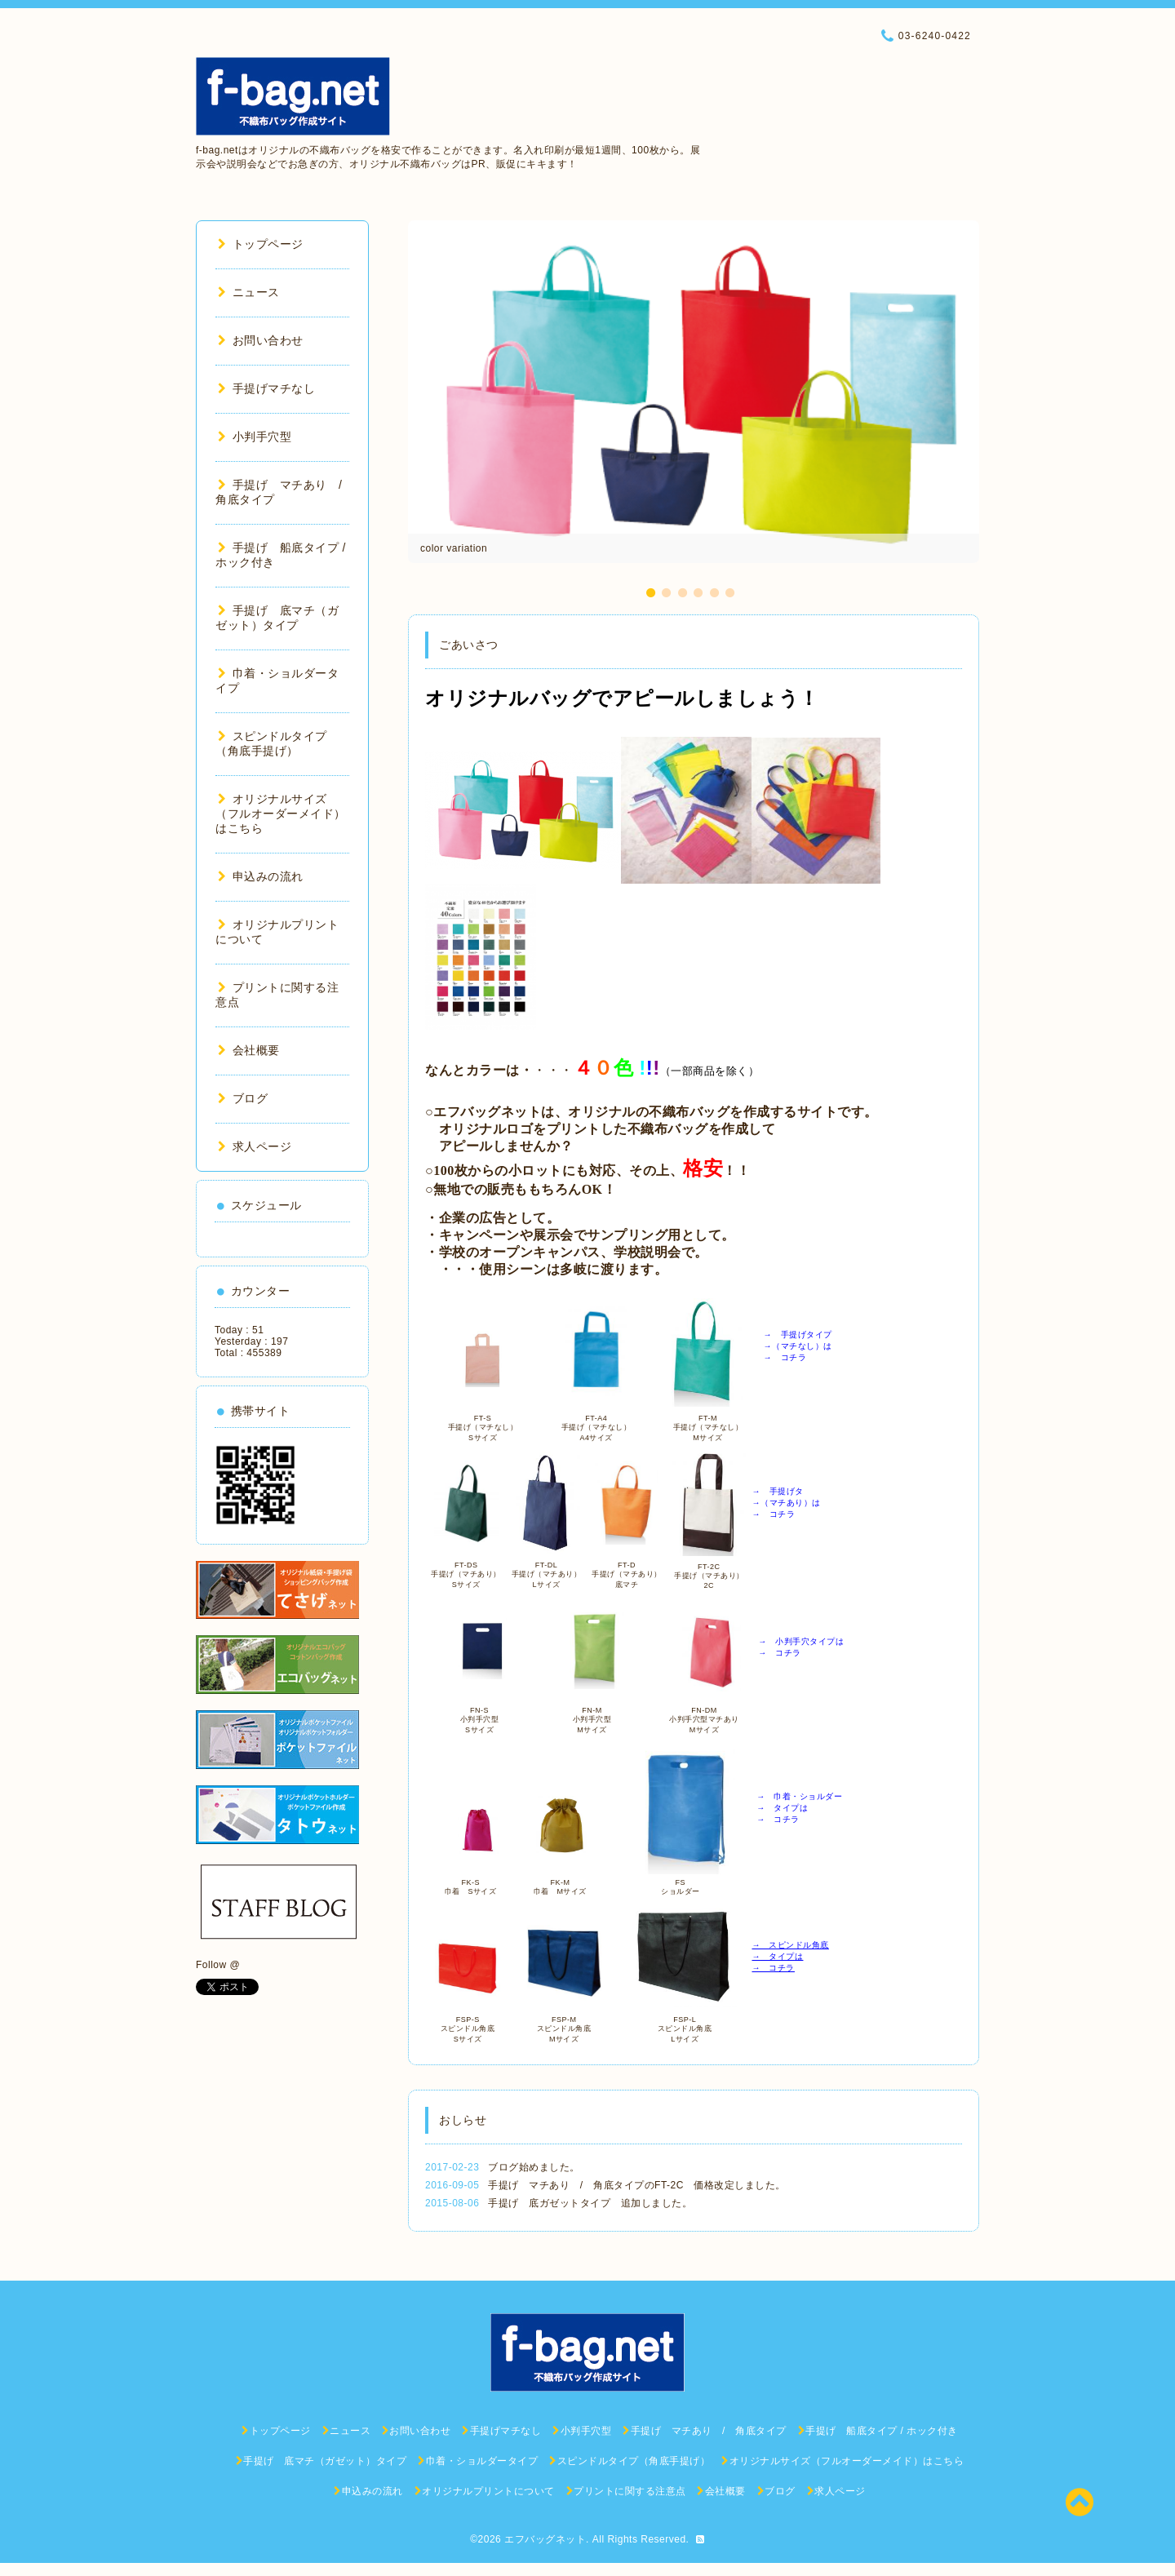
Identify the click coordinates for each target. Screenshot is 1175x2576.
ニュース (249, 292)
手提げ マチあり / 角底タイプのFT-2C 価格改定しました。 (637, 2185)
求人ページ (254, 1146)
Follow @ (218, 1965)
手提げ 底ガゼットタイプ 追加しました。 (590, 2203)
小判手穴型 (254, 436)
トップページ (261, 244)
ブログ (243, 1098)
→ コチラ (773, 1967)
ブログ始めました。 (534, 2167)
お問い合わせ (261, 340)
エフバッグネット (545, 2539)
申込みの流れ (261, 876)
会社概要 (249, 1050)
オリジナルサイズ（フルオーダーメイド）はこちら (280, 813)
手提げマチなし (266, 388)
